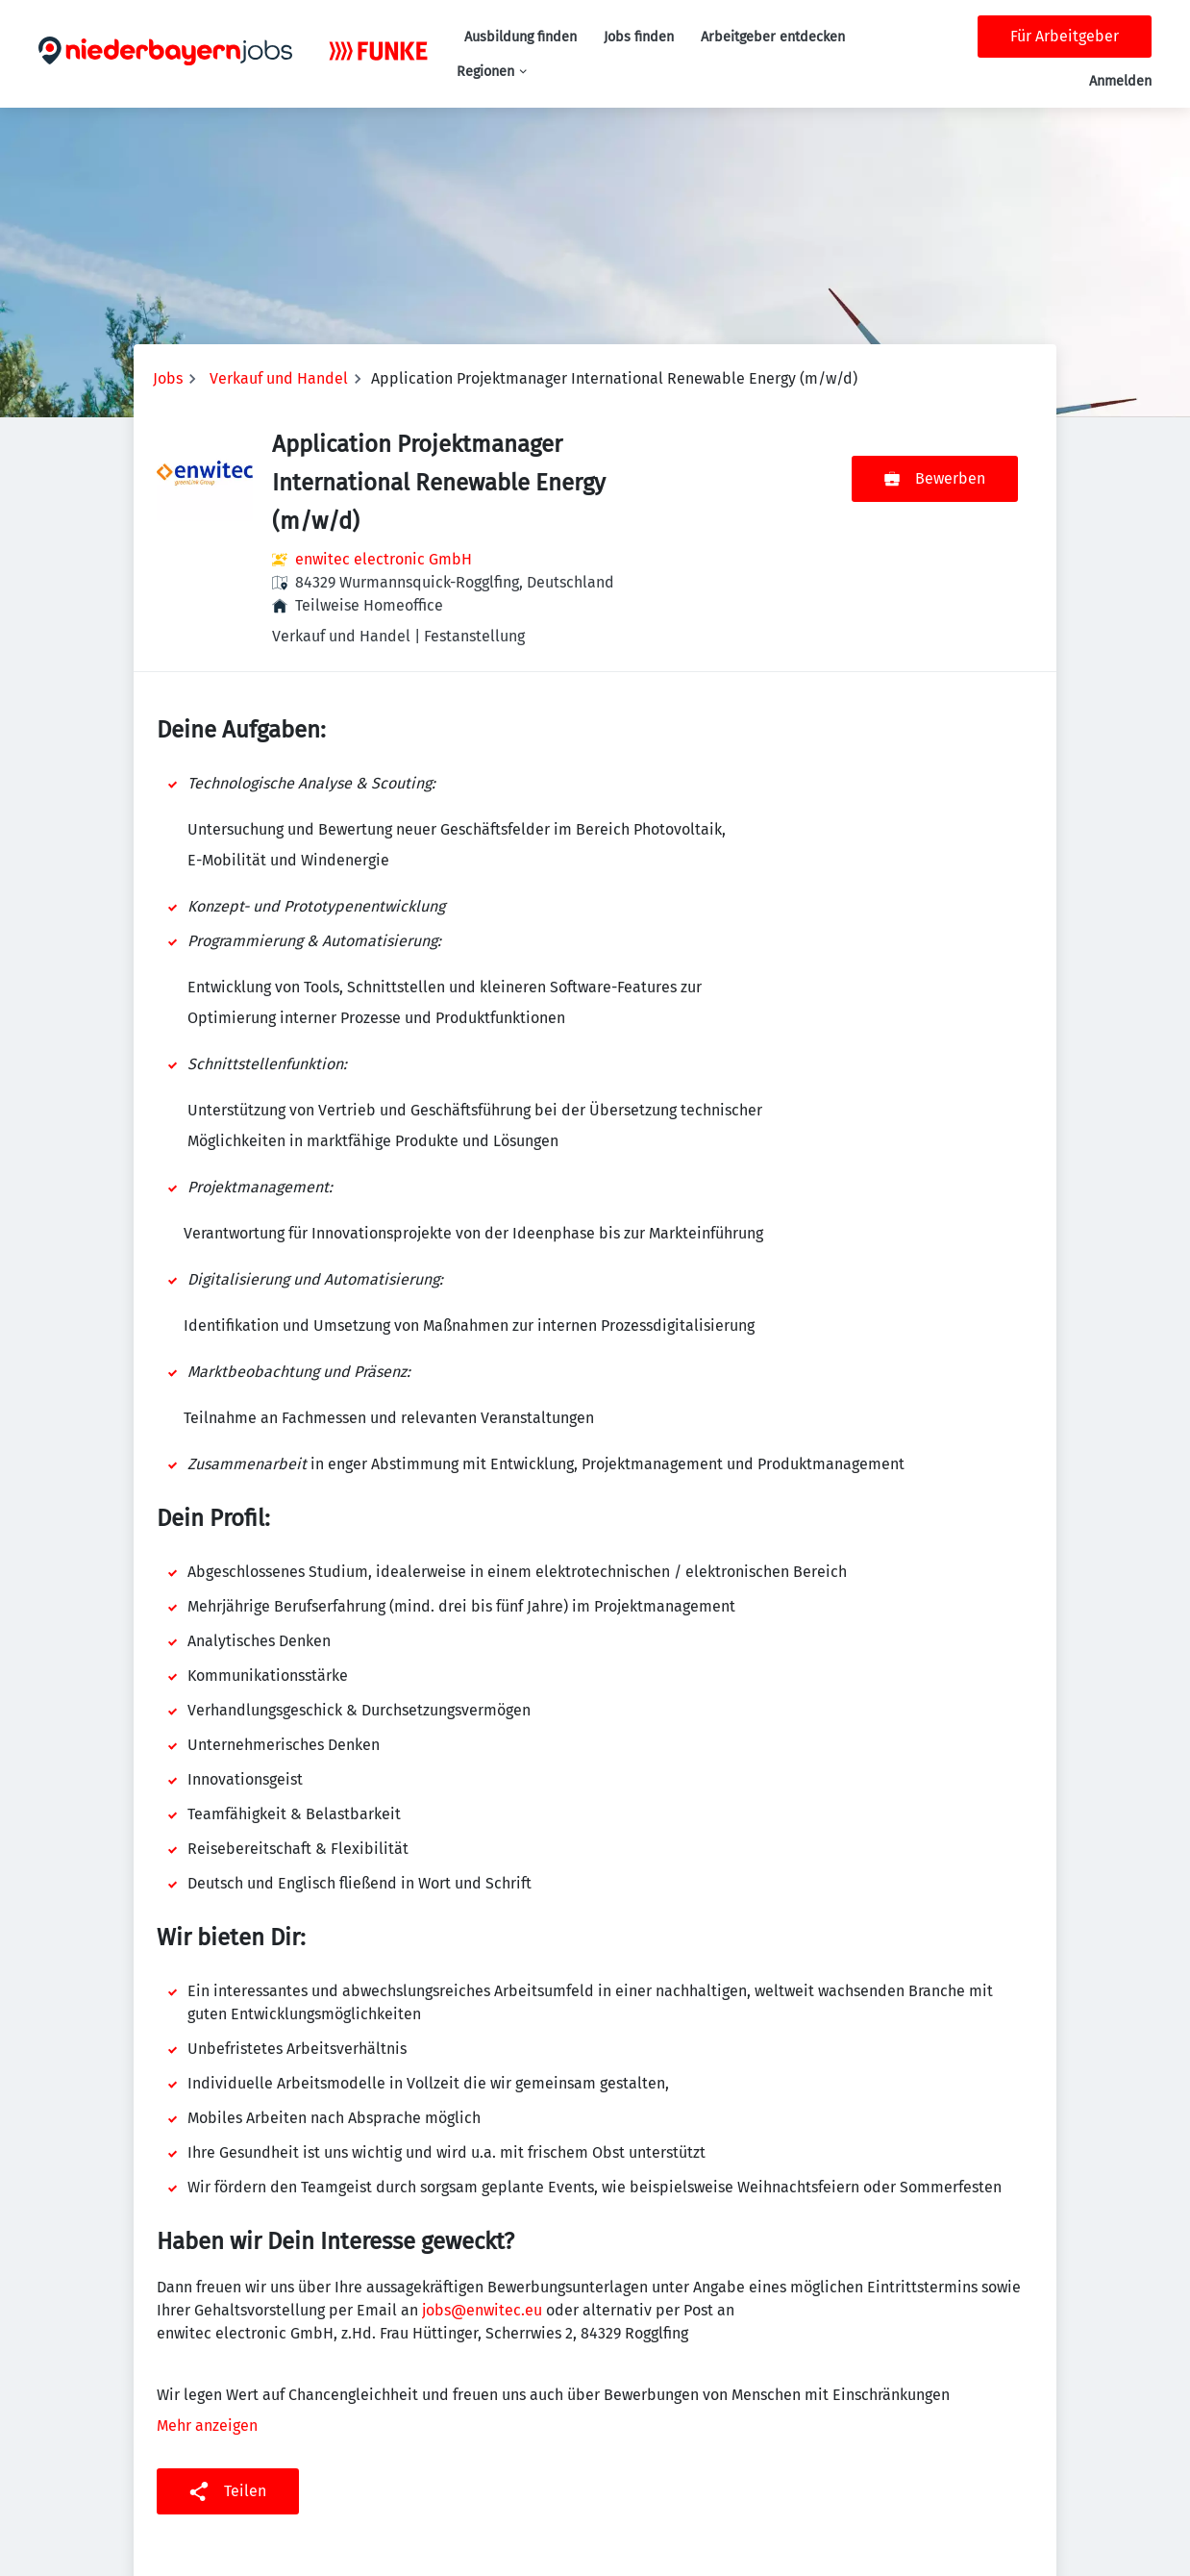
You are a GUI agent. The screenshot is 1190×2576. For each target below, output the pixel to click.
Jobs (168, 378)
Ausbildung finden (520, 37)
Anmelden (1120, 81)
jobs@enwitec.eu (482, 2310)
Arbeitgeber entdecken (773, 37)
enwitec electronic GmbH (383, 559)
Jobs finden (639, 37)
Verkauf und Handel (279, 378)
